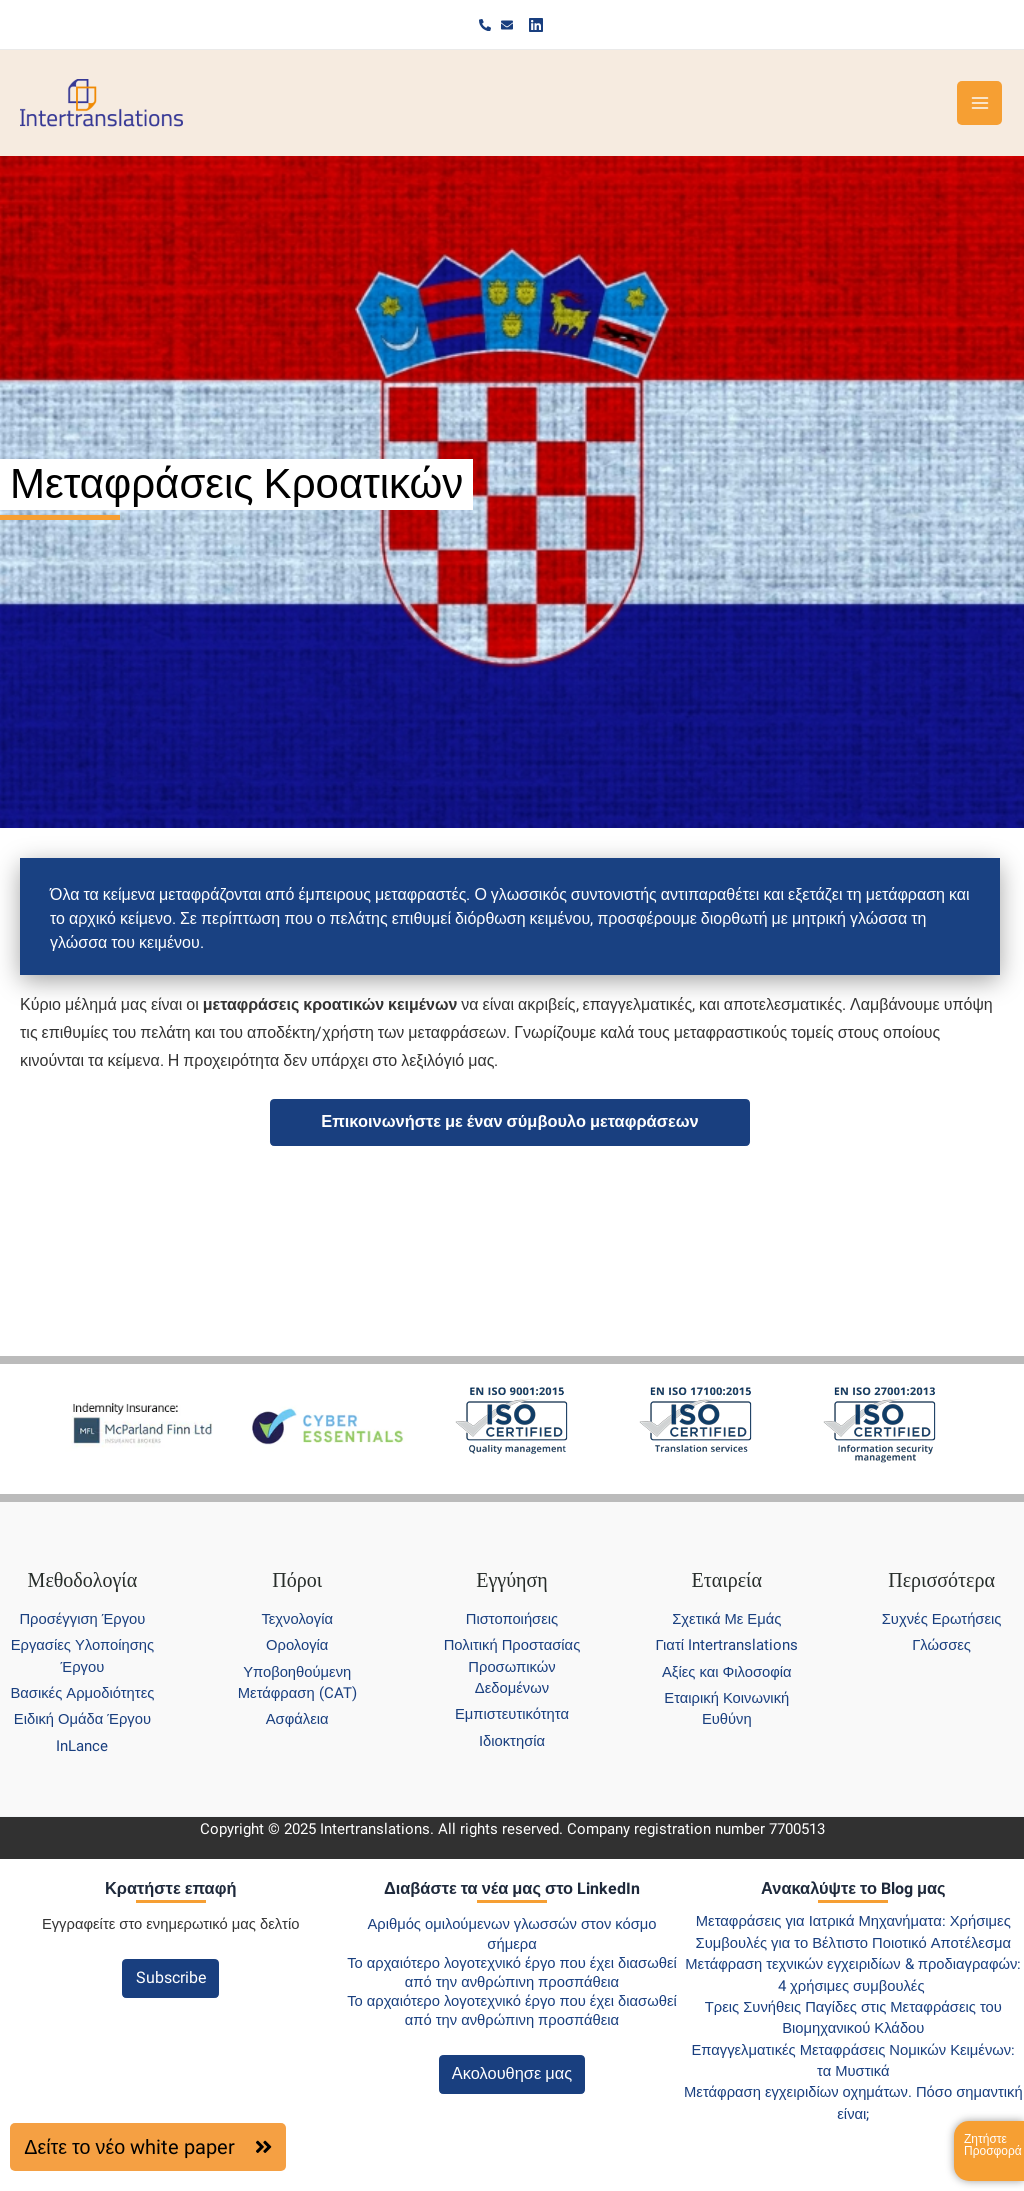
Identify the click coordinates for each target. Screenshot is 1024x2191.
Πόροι (297, 1580)
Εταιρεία (727, 1580)
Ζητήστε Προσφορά (993, 2145)
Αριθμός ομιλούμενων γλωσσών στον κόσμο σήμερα (511, 1933)
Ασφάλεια (297, 1719)
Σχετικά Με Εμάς (726, 1619)
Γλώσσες (941, 1645)
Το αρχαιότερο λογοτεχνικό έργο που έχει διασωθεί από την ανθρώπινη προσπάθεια (512, 1972)
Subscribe (171, 1977)
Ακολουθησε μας (512, 2073)
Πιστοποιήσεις (512, 1619)
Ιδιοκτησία (512, 1741)
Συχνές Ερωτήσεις (942, 1619)
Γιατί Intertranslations (727, 1645)
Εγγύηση (512, 1580)
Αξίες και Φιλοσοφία (727, 1672)
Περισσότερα (941, 1580)
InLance (82, 1746)
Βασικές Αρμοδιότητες (82, 1693)
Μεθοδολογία (83, 1580)
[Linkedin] (535, 25)
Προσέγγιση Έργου (82, 1619)
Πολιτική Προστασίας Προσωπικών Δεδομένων (512, 1666)
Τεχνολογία (297, 1619)
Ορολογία (297, 1645)
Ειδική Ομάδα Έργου (82, 1719)
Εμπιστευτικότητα (512, 1714)
